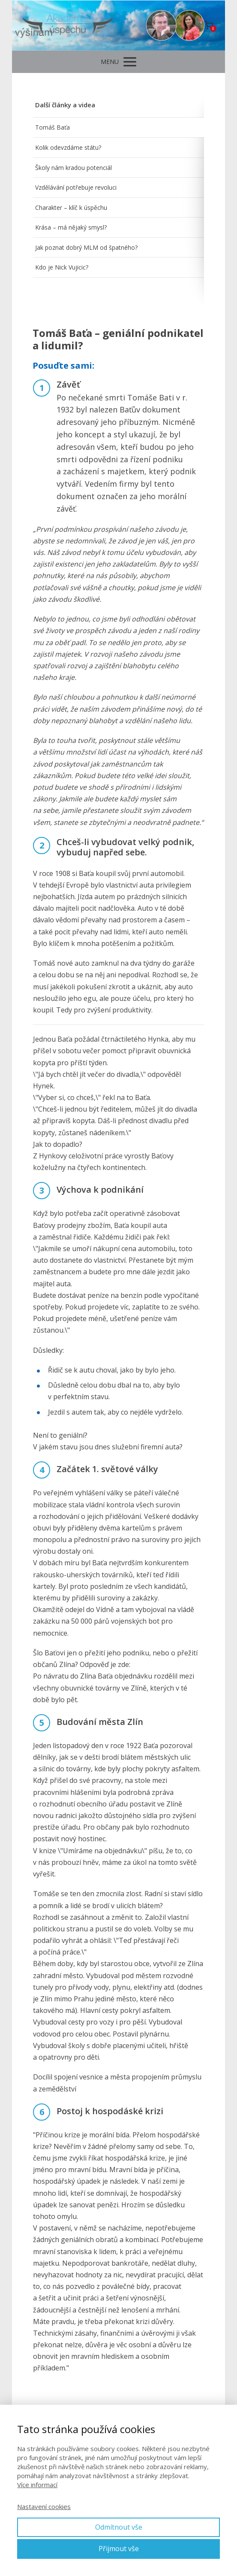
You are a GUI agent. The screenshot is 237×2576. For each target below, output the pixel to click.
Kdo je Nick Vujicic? (61, 267)
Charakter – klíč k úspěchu (71, 207)
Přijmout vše (119, 2548)
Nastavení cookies (44, 2506)
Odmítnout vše (118, 2527)
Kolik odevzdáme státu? (68, 147)
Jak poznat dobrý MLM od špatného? (86, 247)
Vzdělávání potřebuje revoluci (76, 187)
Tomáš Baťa (52, 127)
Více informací (37, 2484)
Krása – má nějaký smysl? (71, 227)
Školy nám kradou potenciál (73, 168)
